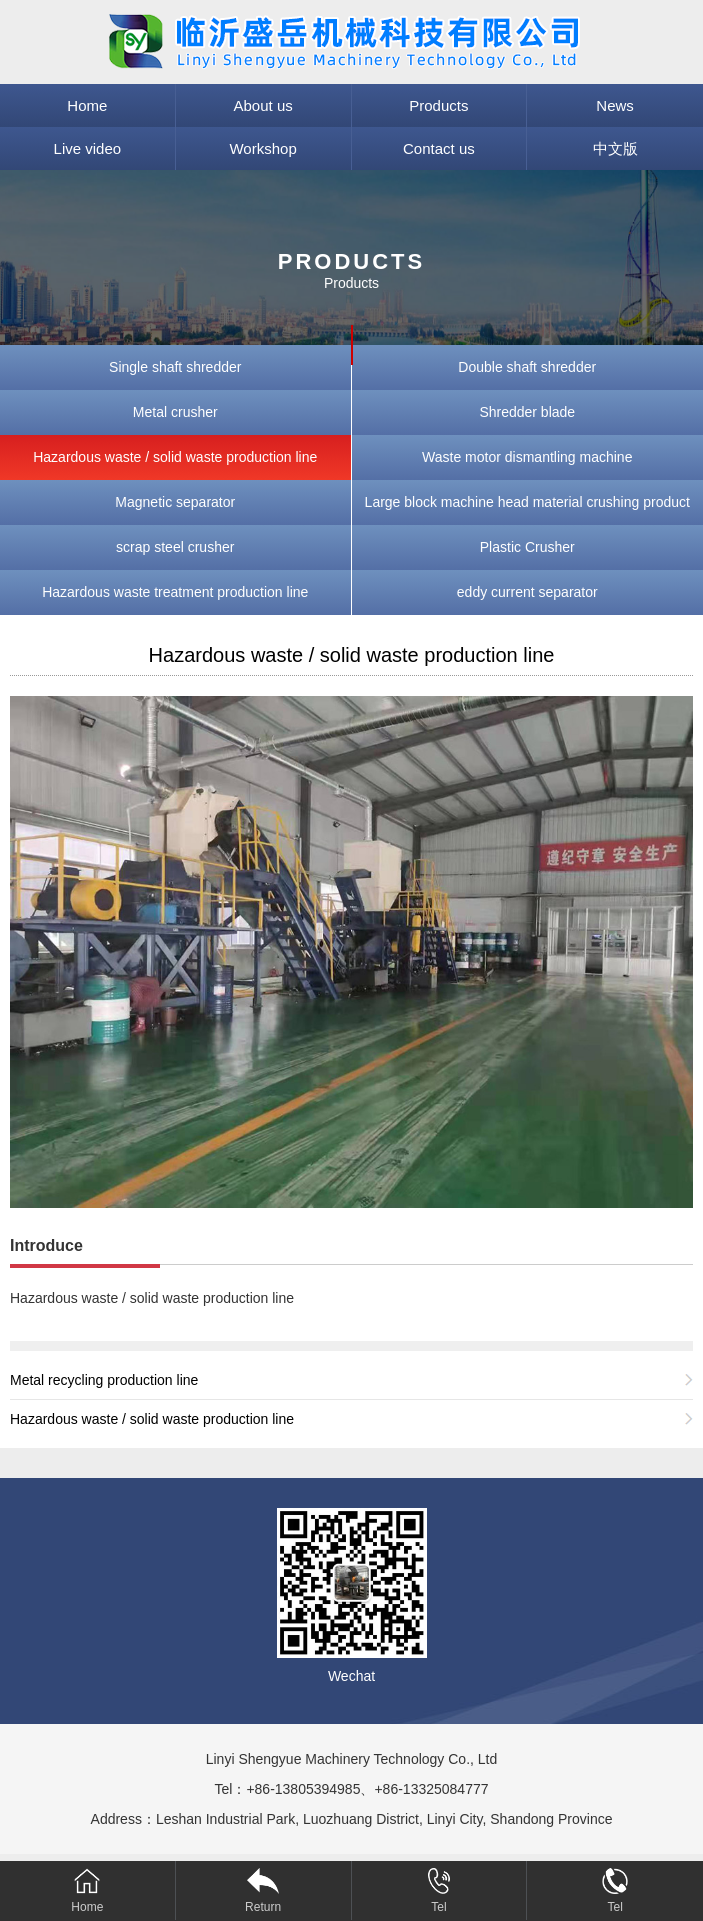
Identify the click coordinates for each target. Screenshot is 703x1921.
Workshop (262, 148)
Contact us (439, 148)
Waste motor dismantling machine (527, 457)
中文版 (615, 148)
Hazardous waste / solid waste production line (175, 457)
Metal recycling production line (104, 1380)
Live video (88, 148)
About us (263, 105)
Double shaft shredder (527, 367)
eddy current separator (527, 592)
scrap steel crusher (175, 547)
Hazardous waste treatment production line (175, 592)
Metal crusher (175, 412)
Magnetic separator (175, 502)
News (615, 105)
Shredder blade (527, 412)
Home (87, 105)
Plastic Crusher (527, 547)
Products (438, 105)
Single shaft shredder (175, 367)
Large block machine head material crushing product (527, 502)
